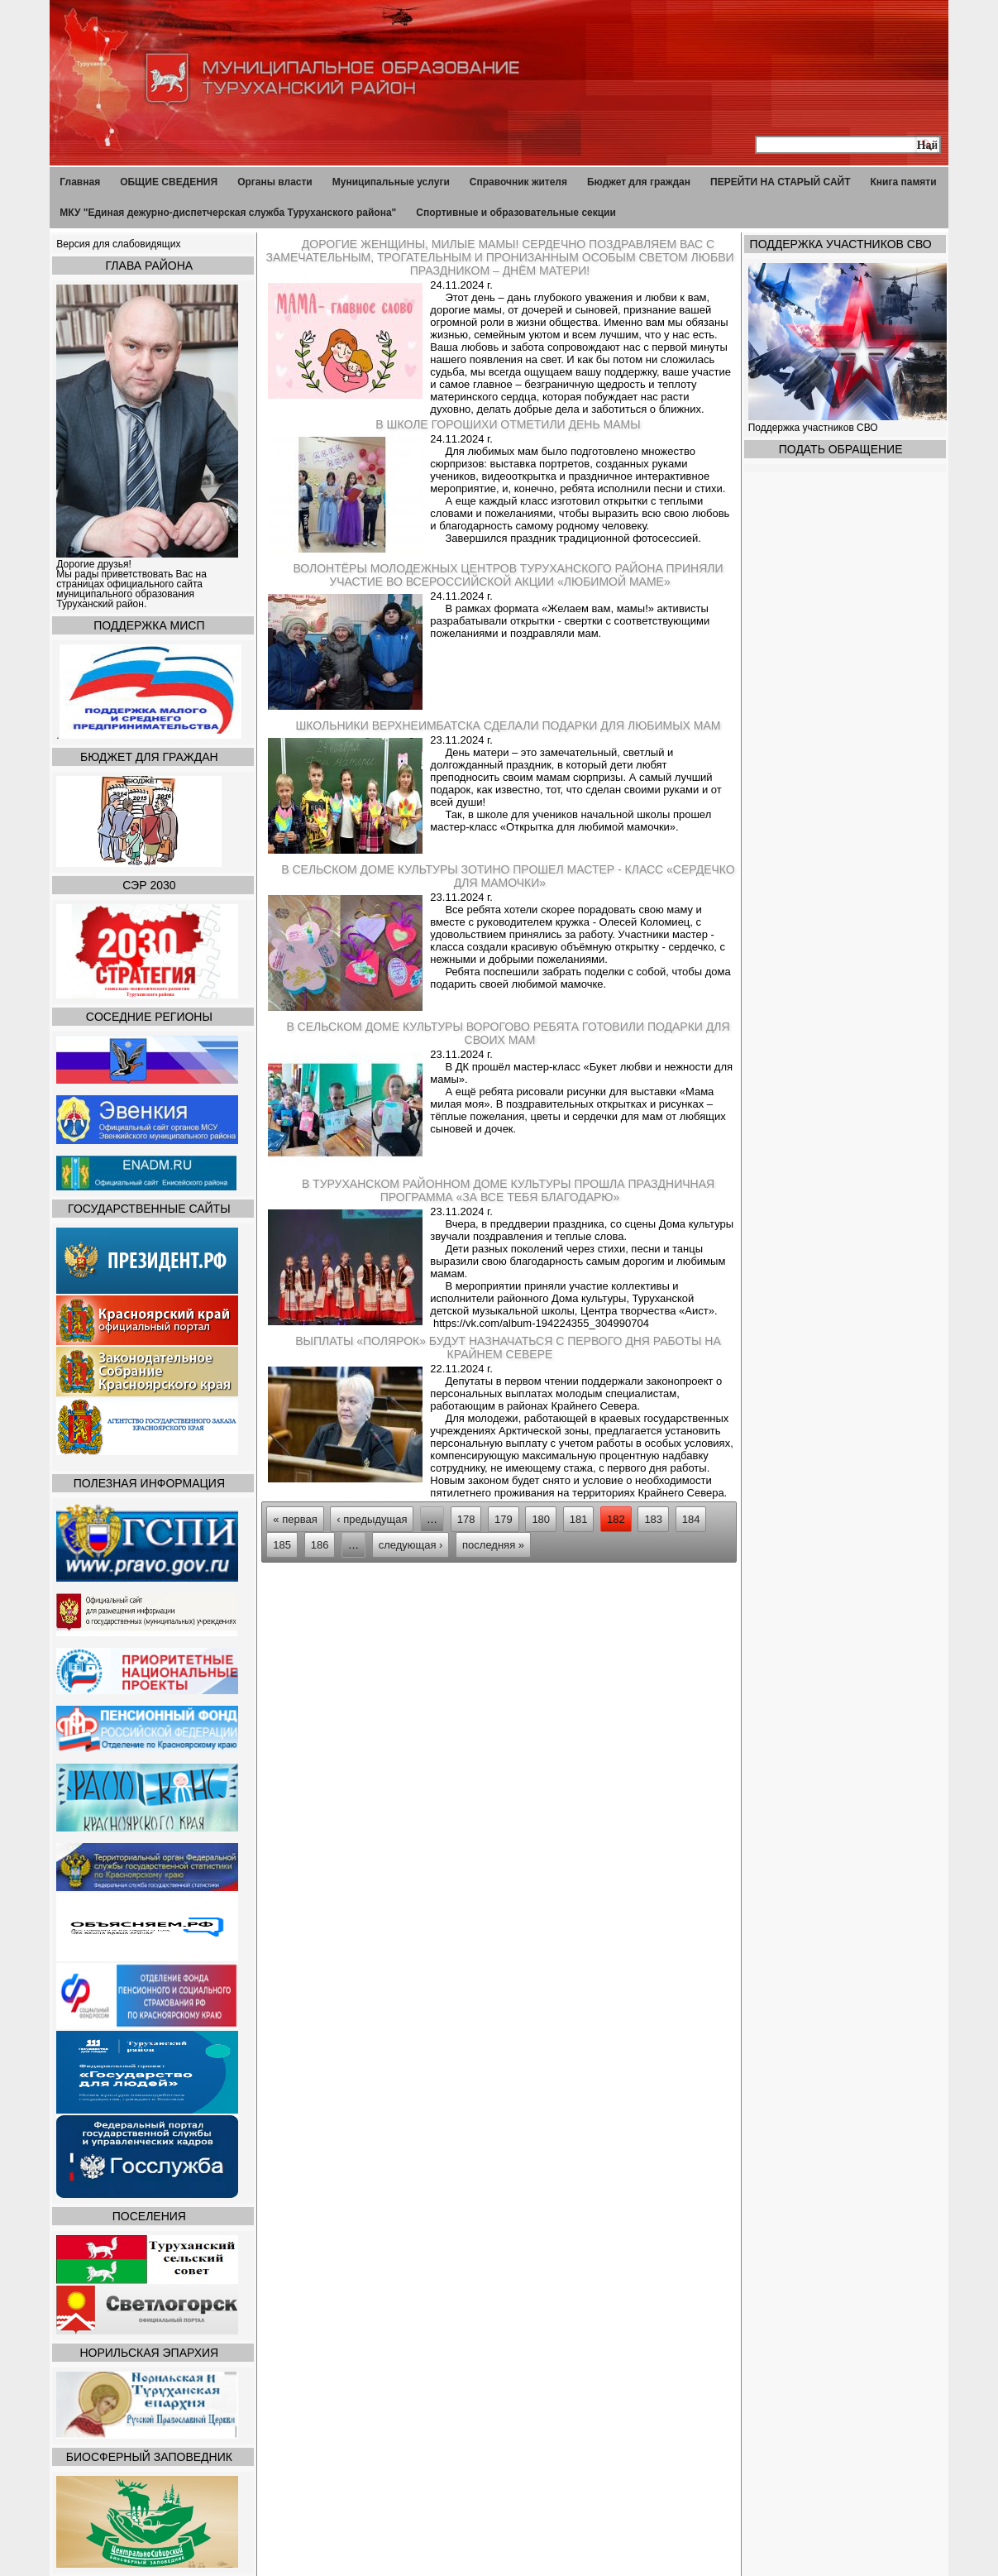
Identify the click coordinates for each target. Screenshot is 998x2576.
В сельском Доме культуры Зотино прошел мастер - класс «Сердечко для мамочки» (507, 876)
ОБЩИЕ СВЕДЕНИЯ (168, 182)
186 (320, 1545)
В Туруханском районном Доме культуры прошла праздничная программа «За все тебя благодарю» (508, 1190)
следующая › (411, 1545)
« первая (295, 1519)
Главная (80, 182)
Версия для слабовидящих (118, 244)
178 (466, 1519)
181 (579, 1519)
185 (282, 1545)
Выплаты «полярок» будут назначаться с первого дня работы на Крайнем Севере (508, 1347)
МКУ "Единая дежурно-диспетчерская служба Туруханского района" (228, 212)
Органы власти (275, 182)
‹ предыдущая (372, 1519)
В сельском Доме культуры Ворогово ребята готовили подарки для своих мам (507, 1033)
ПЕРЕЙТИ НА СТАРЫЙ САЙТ (780, 182)
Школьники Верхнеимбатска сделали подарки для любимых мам (508, 725)
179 (503, 1519)
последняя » (493, 1545)
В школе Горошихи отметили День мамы (507, 424)
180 (541, 1519)
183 (653, 1519)
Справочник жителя (518, 182)
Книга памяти (904, 182)
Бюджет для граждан (638, 182)
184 (691, 1519)
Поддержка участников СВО (814, 427)
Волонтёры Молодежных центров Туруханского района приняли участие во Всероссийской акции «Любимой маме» (508, 575)
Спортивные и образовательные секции (516, 212)
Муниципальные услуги (391, 182)
